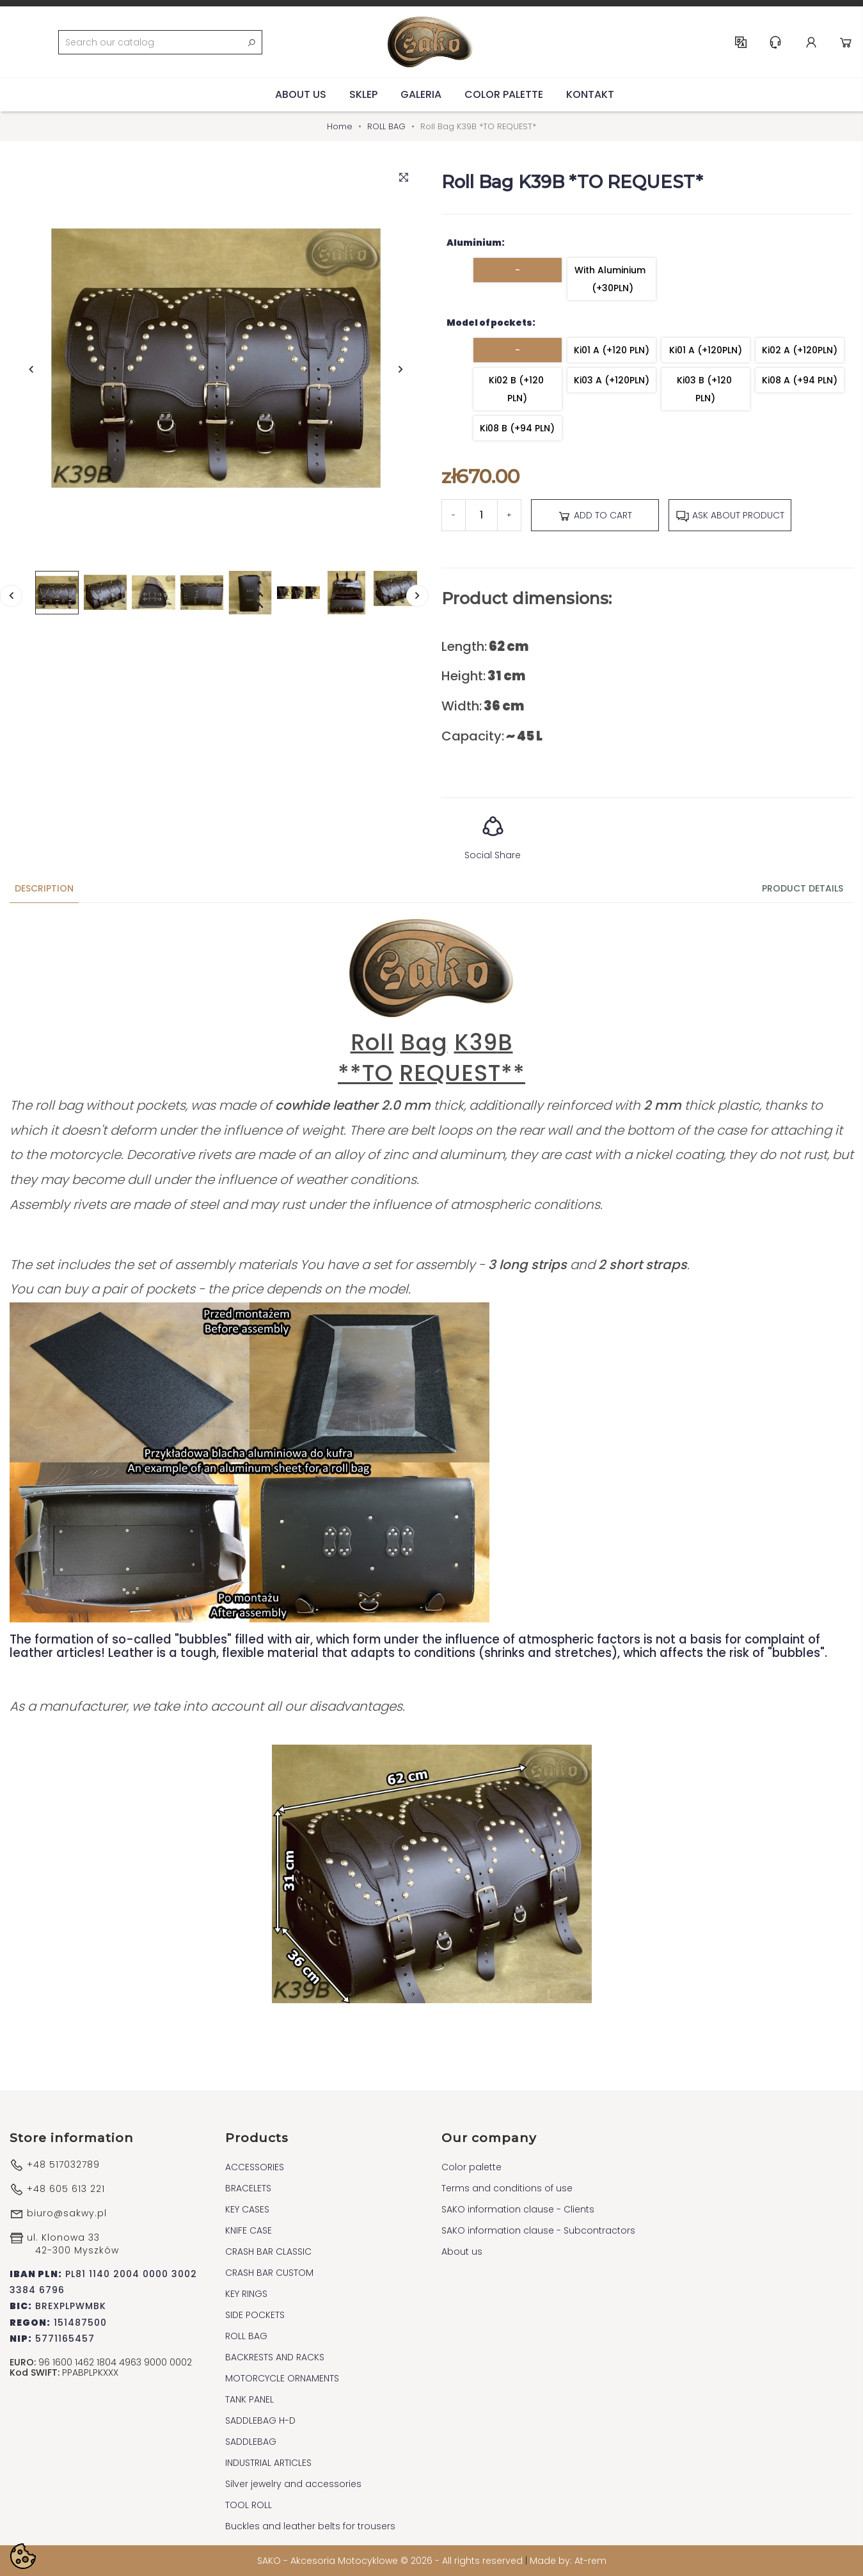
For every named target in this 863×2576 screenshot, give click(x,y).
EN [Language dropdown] (740, 42)
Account (811, 42)
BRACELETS (248, 2188)
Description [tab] (44, 888)
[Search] (160, 42)
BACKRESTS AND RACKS (274, 2357)
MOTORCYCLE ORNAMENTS (282, 2378)
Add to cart (594, 516)
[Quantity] (481, 515)
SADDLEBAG (250, 2441)
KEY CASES (247, 2209)
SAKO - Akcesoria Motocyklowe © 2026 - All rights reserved (391, 2560)
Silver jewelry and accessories (293, 2483)
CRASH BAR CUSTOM (269, 2272)
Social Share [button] (492, 833)
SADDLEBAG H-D (260, 2420)
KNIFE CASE (248, 2230)
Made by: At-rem (568, 2560)
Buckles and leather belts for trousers (310, 2526)
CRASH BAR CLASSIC (268, 2251)
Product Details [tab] (802, 888)
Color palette (503, 94)
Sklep (363, 94)
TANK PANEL (249, 2399)
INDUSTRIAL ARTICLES (268, 2462)
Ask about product (730, 516)
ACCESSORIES (254, 2167)
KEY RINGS (246, 2293)
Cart (845, 42)
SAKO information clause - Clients (517, 2209)
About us (300, 94)
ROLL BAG (246, 2336)
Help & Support (775, 42)
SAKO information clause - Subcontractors (538, 2230)
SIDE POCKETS (255, 2314)
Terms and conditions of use (507, 2188)
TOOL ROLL (248, 2505)
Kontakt (590, 94)
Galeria (420, 94)
